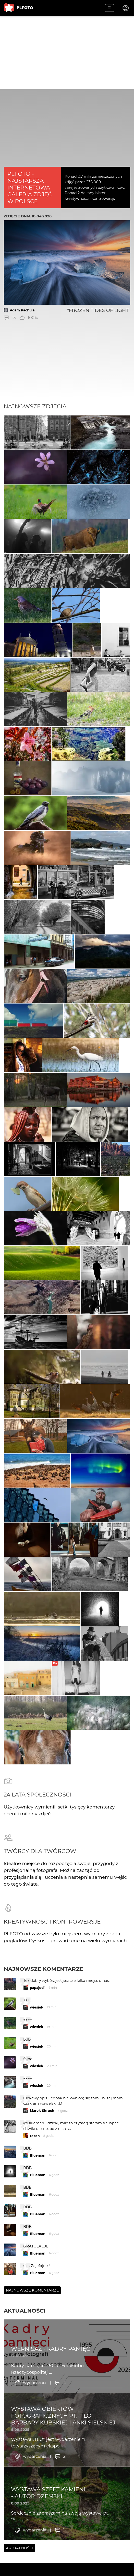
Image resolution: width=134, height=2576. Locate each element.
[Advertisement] (67, 52)
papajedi (37, 2090)
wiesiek (36, 2109)
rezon (35, 2238)
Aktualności (25, 2412)
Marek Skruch (42, 2213)
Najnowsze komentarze (43, 2070)
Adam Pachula (22, 310)
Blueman (37, 2257)
